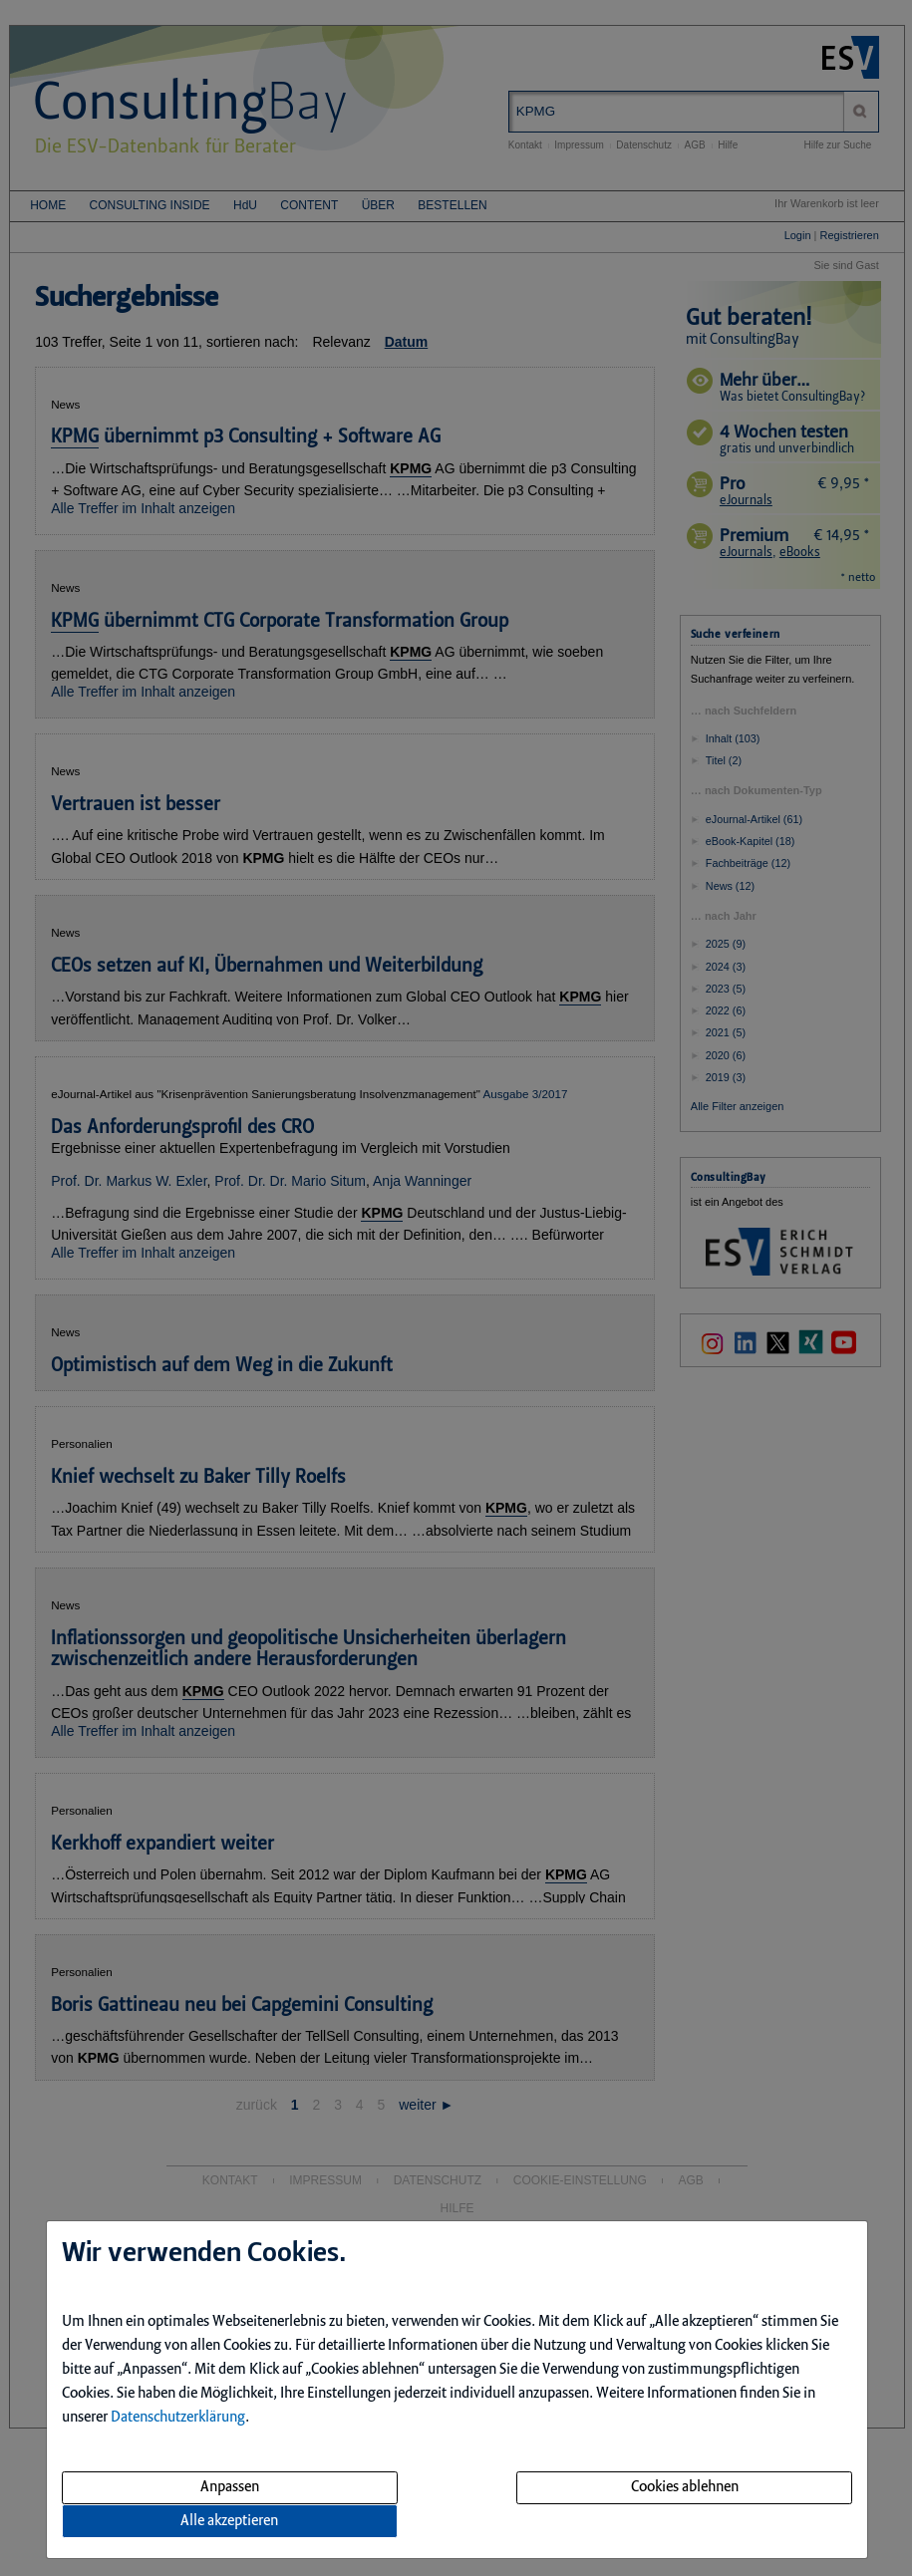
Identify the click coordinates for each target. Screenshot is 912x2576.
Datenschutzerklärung (178, 2418)
